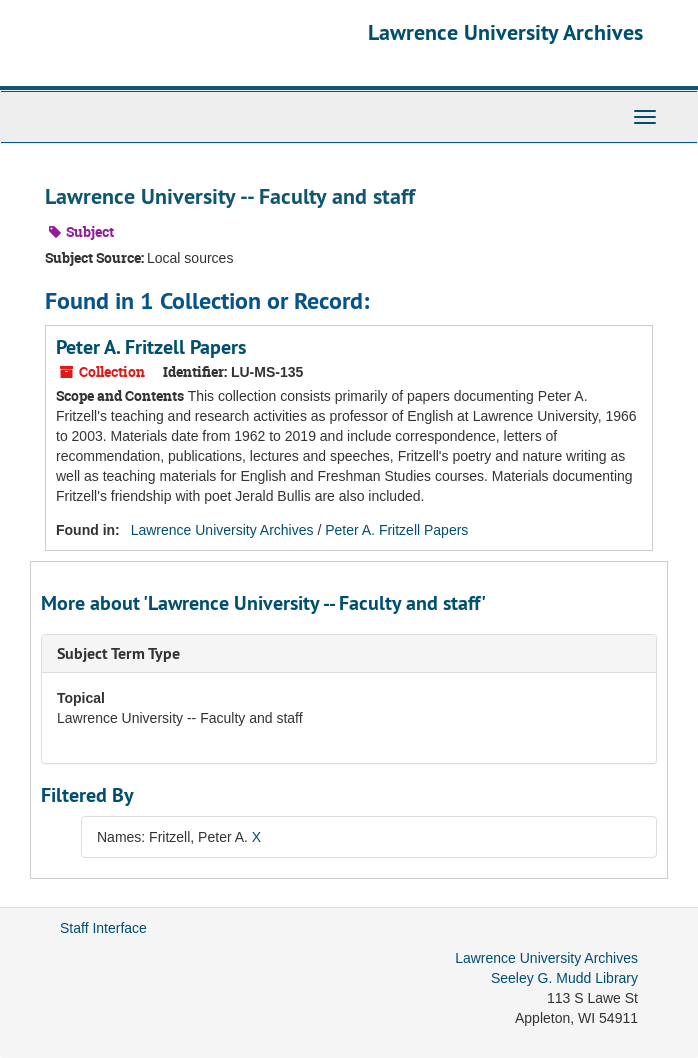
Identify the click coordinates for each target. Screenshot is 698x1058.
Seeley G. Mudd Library (564, 978)
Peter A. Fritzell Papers (151, 347)
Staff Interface (103, 928)
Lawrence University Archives (505, 32)
